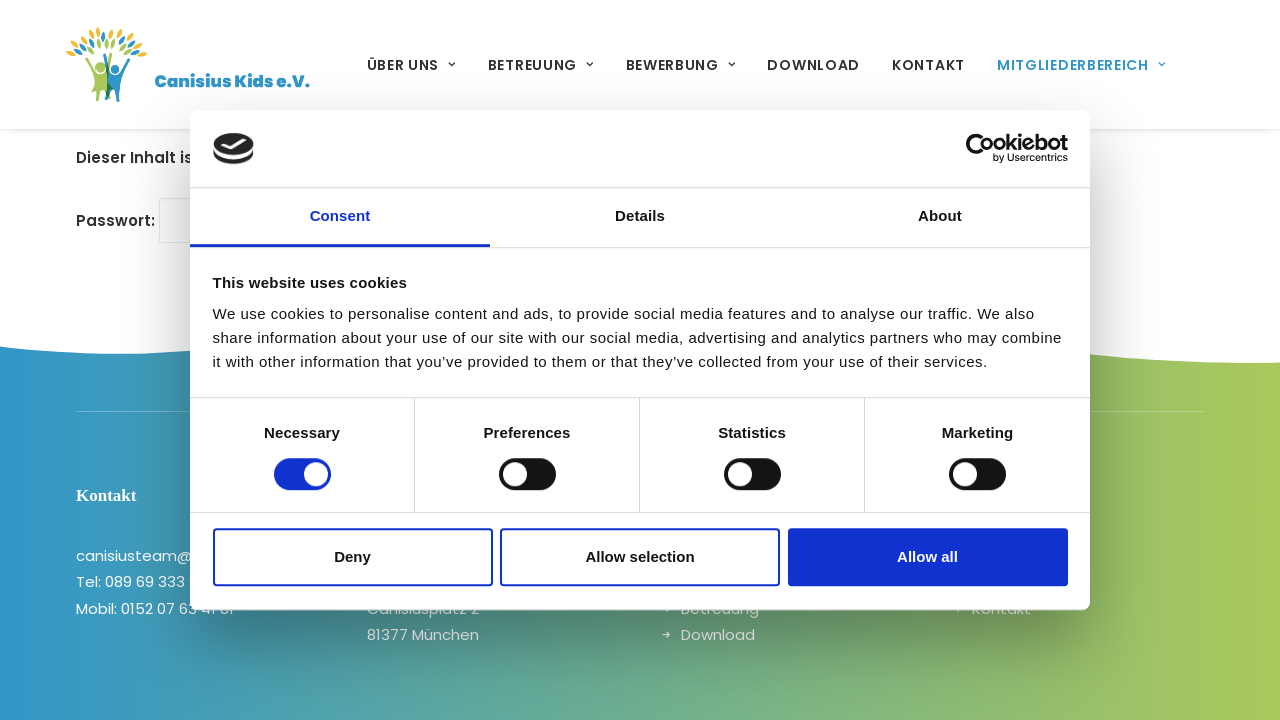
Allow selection (639, 556)
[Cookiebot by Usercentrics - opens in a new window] (980, 149)
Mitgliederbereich (1021, 65)
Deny (352, 556)
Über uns (351, 65)
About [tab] (940, 215)
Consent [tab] (340, 215)
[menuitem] (351, 64)
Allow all (927, 556)
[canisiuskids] (158, 64)
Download (753, 65)
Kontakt (868, 65)
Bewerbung (621, 65)
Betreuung (481, 65)
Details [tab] (640, 215)
